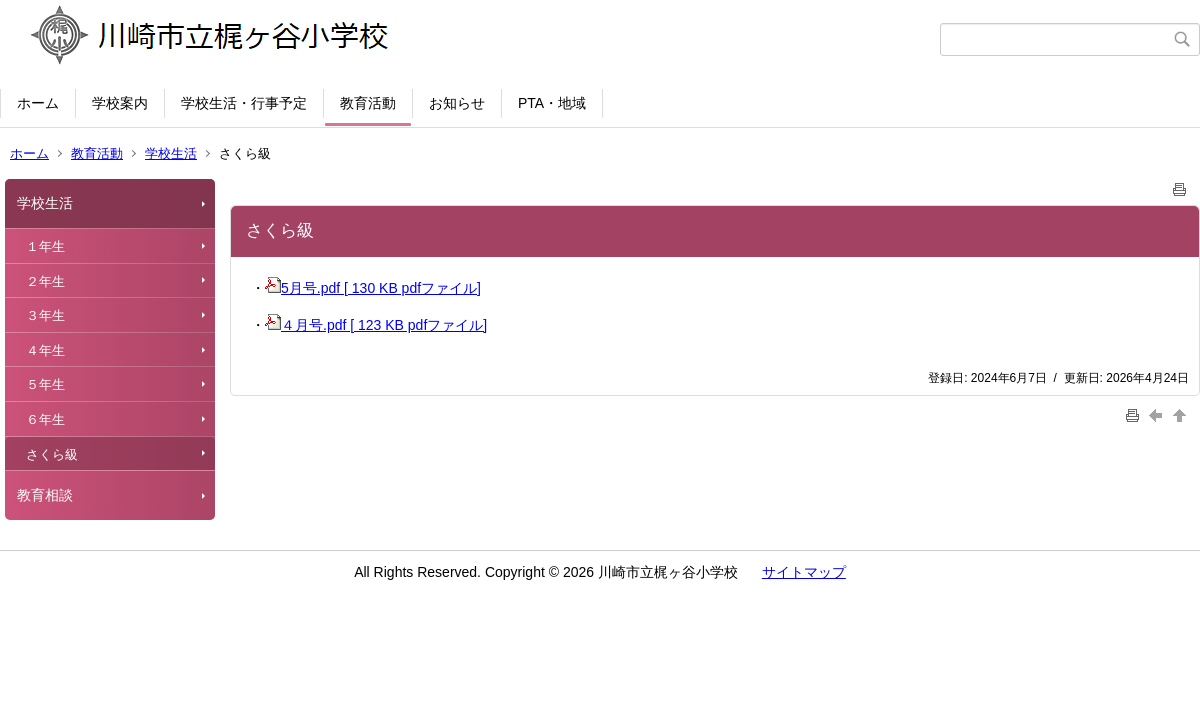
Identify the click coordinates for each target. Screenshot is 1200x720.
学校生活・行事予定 (244, 103)
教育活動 (368, 103)
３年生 (45, 315)
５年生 (45, 384)
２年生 (45, 281)
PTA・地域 (552, 103)
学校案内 (120, 103)
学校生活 (171, 153)
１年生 (45, 246)
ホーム (38, 103)
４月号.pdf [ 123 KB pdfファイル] (376, 325)
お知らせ (457, 103)
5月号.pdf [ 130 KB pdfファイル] (373, 288)
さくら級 (52, 454)
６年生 (45, 419)
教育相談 (45, 495)
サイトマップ (804, 572)
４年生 (45, 350)
